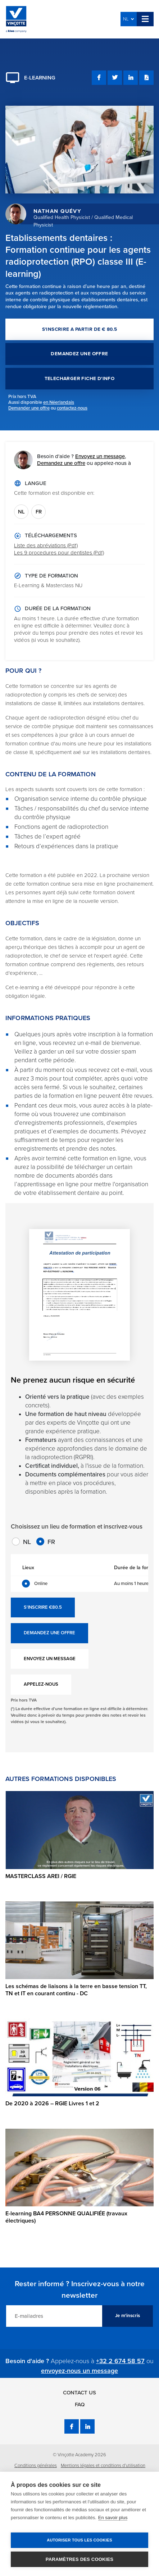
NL (128, 19)
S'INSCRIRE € (43, 1607)
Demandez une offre (61, 463)
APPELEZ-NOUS (41, 1684)
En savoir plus (113, 2517)
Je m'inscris (127, 2316)
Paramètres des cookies (79, 2559)
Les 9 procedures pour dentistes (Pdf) (59, 552)
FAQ (80, 2404)
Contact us (79, 2392)
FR (39, 511)
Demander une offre (29, 408)
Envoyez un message (100, 456)
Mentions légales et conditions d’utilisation (103, 2465)
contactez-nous (72, 408)
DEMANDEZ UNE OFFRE (79, 354)
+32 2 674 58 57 (120, 2361)
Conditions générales (35, 2465)
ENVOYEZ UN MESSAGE (50, 1659)
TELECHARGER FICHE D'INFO (80, 379)
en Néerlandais (58, 402)
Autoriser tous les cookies (79, 2540)
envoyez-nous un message (79, 2371)
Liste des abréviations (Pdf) (46, 545)
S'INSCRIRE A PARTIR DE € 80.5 (79, 329)
